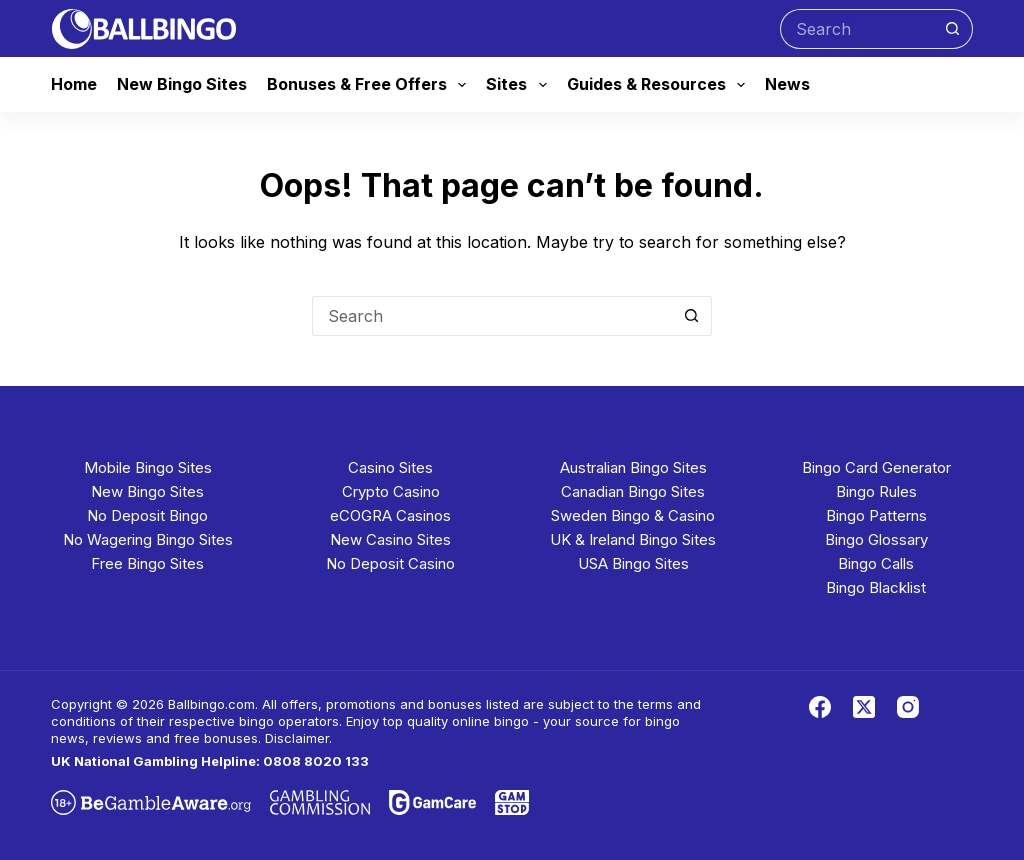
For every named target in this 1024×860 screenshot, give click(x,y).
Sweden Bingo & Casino (633, 515)
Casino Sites (390, 467)
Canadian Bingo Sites (633, 491)
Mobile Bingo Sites (148, 467)
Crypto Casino (391, 491)
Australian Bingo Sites (633, 467)
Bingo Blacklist (876, 587)
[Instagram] (908, 707)
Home (74, 84)
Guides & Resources (660, 85)
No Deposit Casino (390, 563)
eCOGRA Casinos (390, 515)
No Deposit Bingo (147, 515)
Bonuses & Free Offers (370, 85)
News (787, 84)
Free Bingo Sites (147, 563)
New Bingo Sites (182, 84)
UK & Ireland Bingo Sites (633, 539)
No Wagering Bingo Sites (148, 539)
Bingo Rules (876, 491)
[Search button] (953, 29)
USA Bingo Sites (633, 563)
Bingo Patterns (876, 515)
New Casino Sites (390, 539)
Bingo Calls (876, 563)
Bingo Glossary (876, 539)
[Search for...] (856, 29)
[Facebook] (820, 707)
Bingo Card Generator (876, 467)
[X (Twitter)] (864, 707)
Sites (520, 85)
